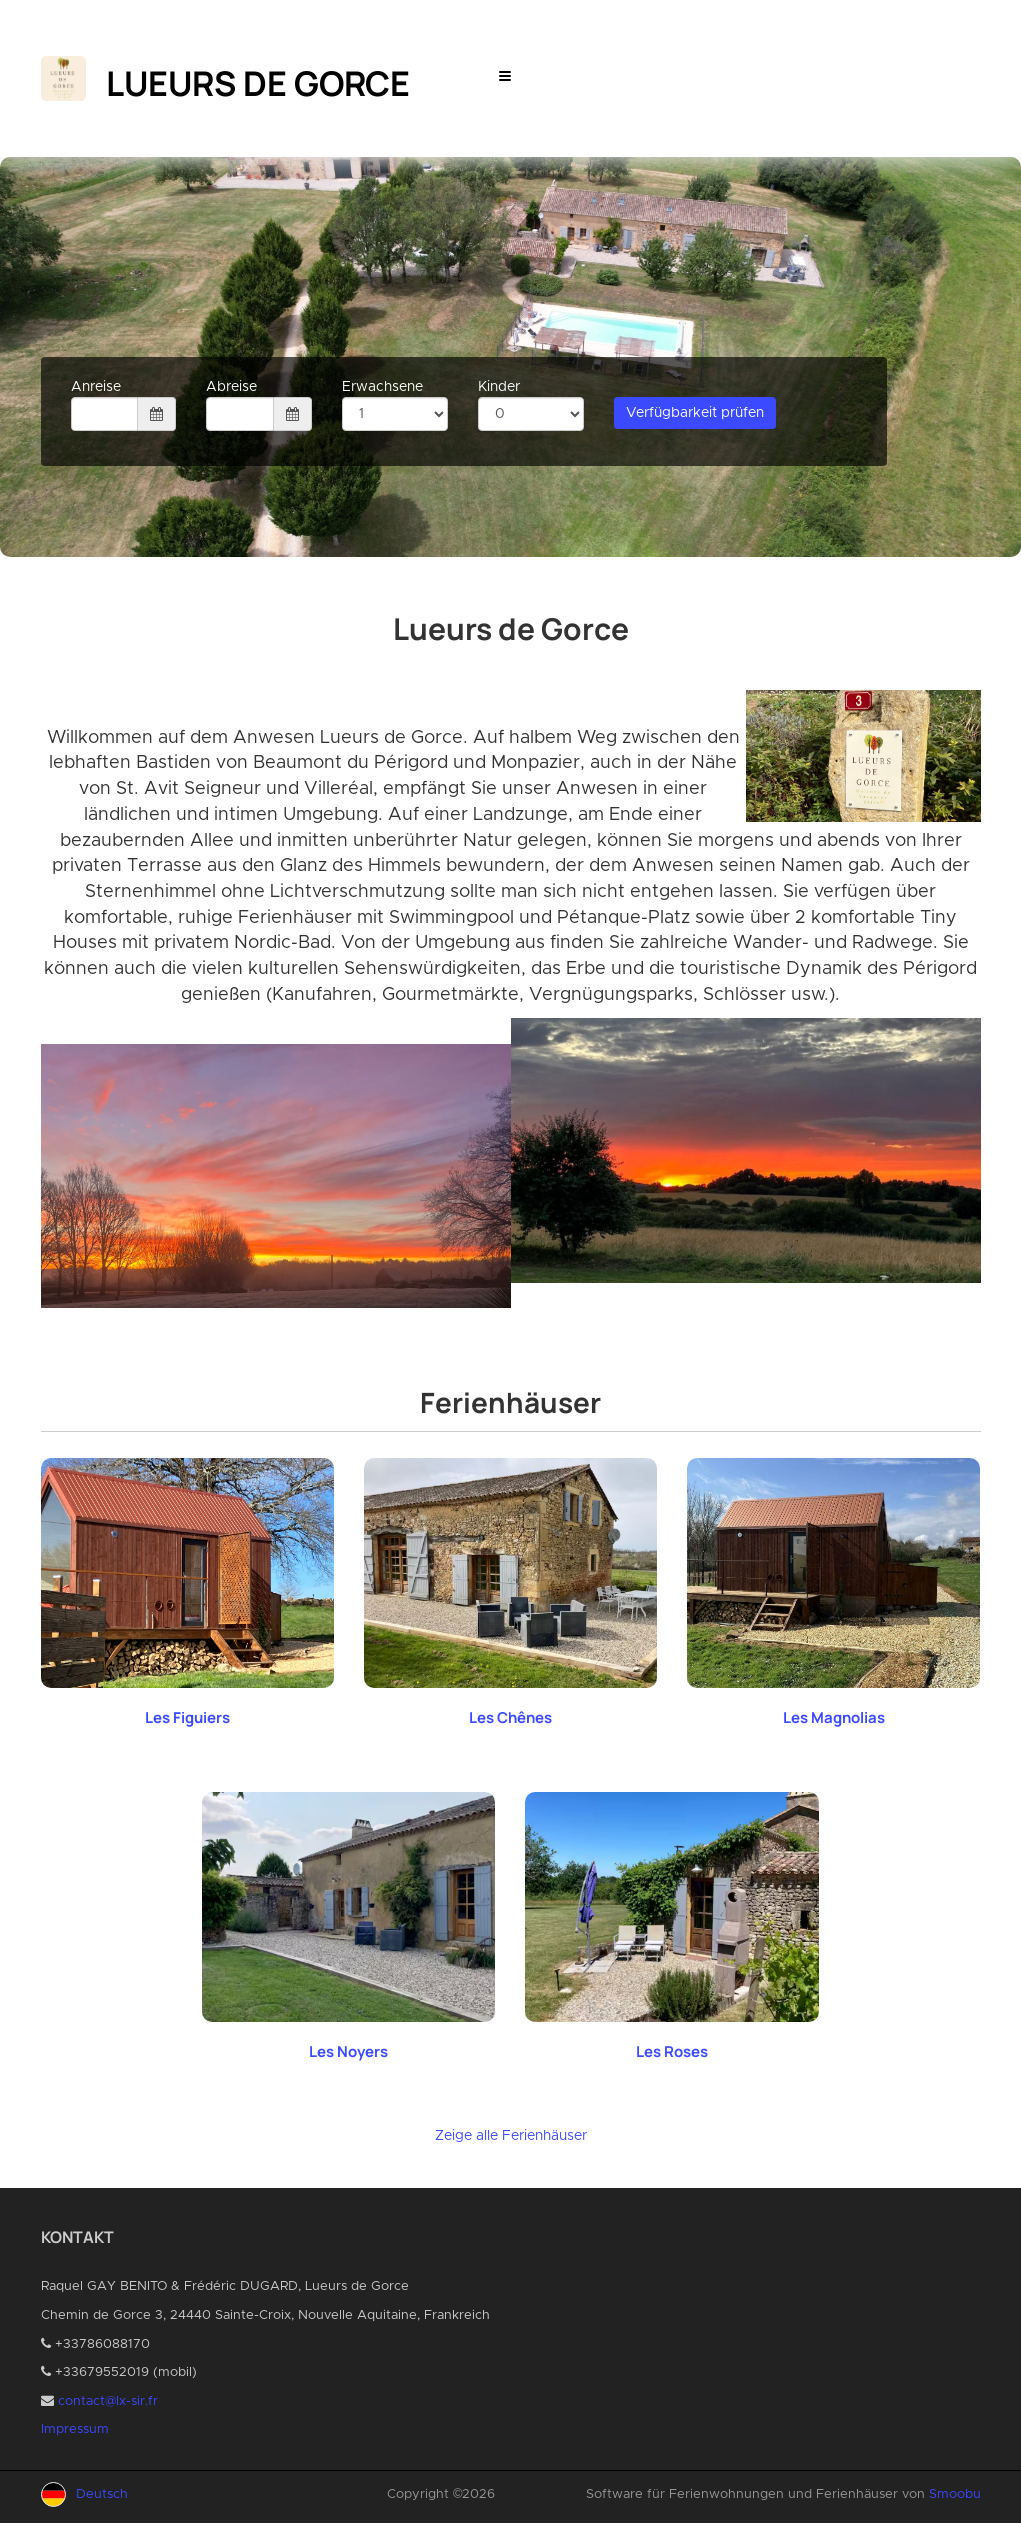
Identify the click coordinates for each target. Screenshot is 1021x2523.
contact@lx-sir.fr (108, 2401)
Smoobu (955, 2494)
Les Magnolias (834, 1717)
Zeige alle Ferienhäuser (511, 2136)
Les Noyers (348, 2051)
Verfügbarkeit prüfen (695, 413)
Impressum (75, 2429)
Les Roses (672, 2051)
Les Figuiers (187, 1717)
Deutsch (102, 2494)
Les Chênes (510, 1717)
